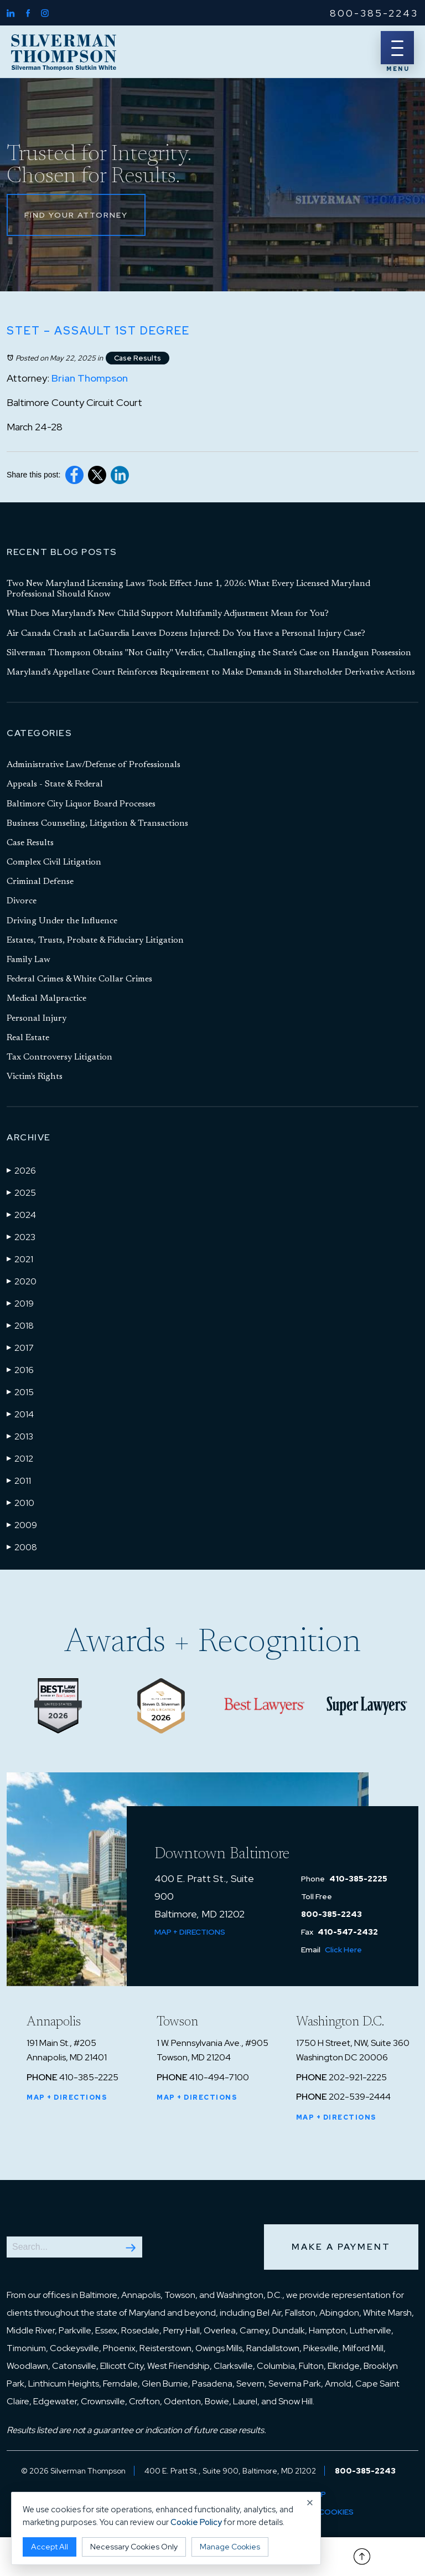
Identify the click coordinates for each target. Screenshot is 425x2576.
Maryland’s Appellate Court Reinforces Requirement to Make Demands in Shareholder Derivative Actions (211, 672)
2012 (20, 1458)
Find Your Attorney (76, 215)
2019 (20, 1303)
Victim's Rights (35, 1076)
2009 (22, 1525)
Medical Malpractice (46, 998)
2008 (22, 1547)
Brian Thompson (89, 378)
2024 (21, 1214)
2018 (20, 1325)
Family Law (28, 959)
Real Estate (28, 1038)
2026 (21, 1170)
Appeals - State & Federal (55, 784)
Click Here (343, 1950)
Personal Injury (36, 1018)
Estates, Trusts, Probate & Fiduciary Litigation (95, 940)
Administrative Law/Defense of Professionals (93, 764)
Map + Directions (189, 1932)
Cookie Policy (196, 2522)
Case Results (137, 358)
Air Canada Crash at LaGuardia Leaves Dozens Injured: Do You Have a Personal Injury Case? (186, 633)
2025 (21, 1192)
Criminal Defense (40, 881)
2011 (19, 1480)
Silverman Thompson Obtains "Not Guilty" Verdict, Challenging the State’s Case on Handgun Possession (209, 653)
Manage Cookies (230, 2547)
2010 (20, 1502)
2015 (20, 1392)
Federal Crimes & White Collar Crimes (79, 979)
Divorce (22, 901)
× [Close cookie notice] (310, 2503)
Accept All (49, 2547)
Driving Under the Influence (62, 921)
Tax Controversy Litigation (59, 1057)
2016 (20, 1370)
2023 (21, 1237)
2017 (20, 1347)
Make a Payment (341, 2247)
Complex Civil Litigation (54, 862)
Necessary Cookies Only (134, 2547)
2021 (20, 1259)
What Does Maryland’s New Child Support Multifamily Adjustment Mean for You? (168, 613)
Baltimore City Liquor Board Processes (81, 804)
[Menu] (397, 47)
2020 (22, 1281)
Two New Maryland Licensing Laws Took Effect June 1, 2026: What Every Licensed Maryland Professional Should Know (188, 589)
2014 (20, 1414)
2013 (20, 1436)
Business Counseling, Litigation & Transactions (97, 823)
